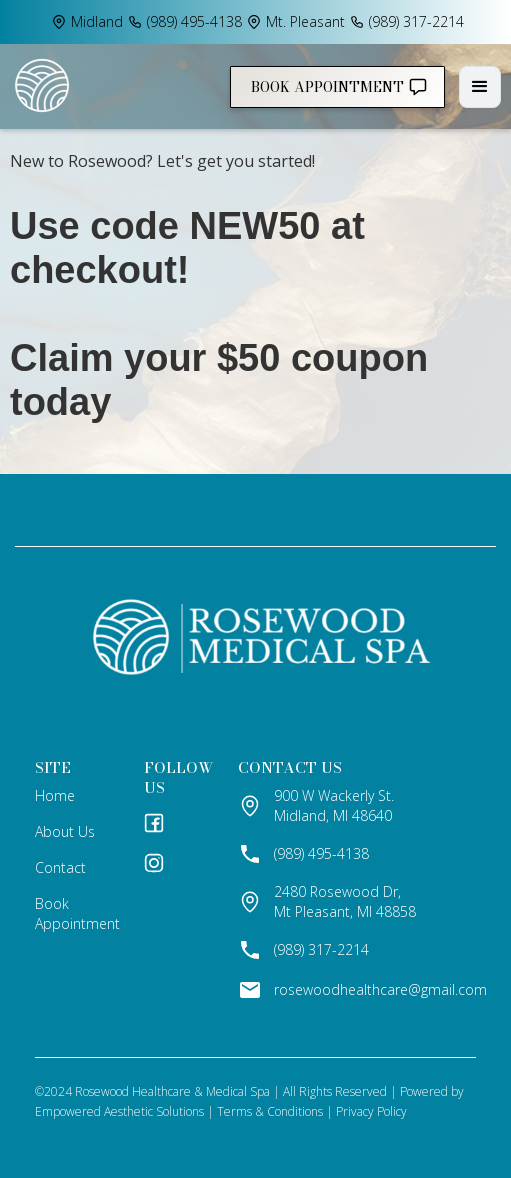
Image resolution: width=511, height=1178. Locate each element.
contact (60, 867)
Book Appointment (77, 913)
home (55, 795)
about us (65, 831)
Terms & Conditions (270, 1111)
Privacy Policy (371, 1111)
